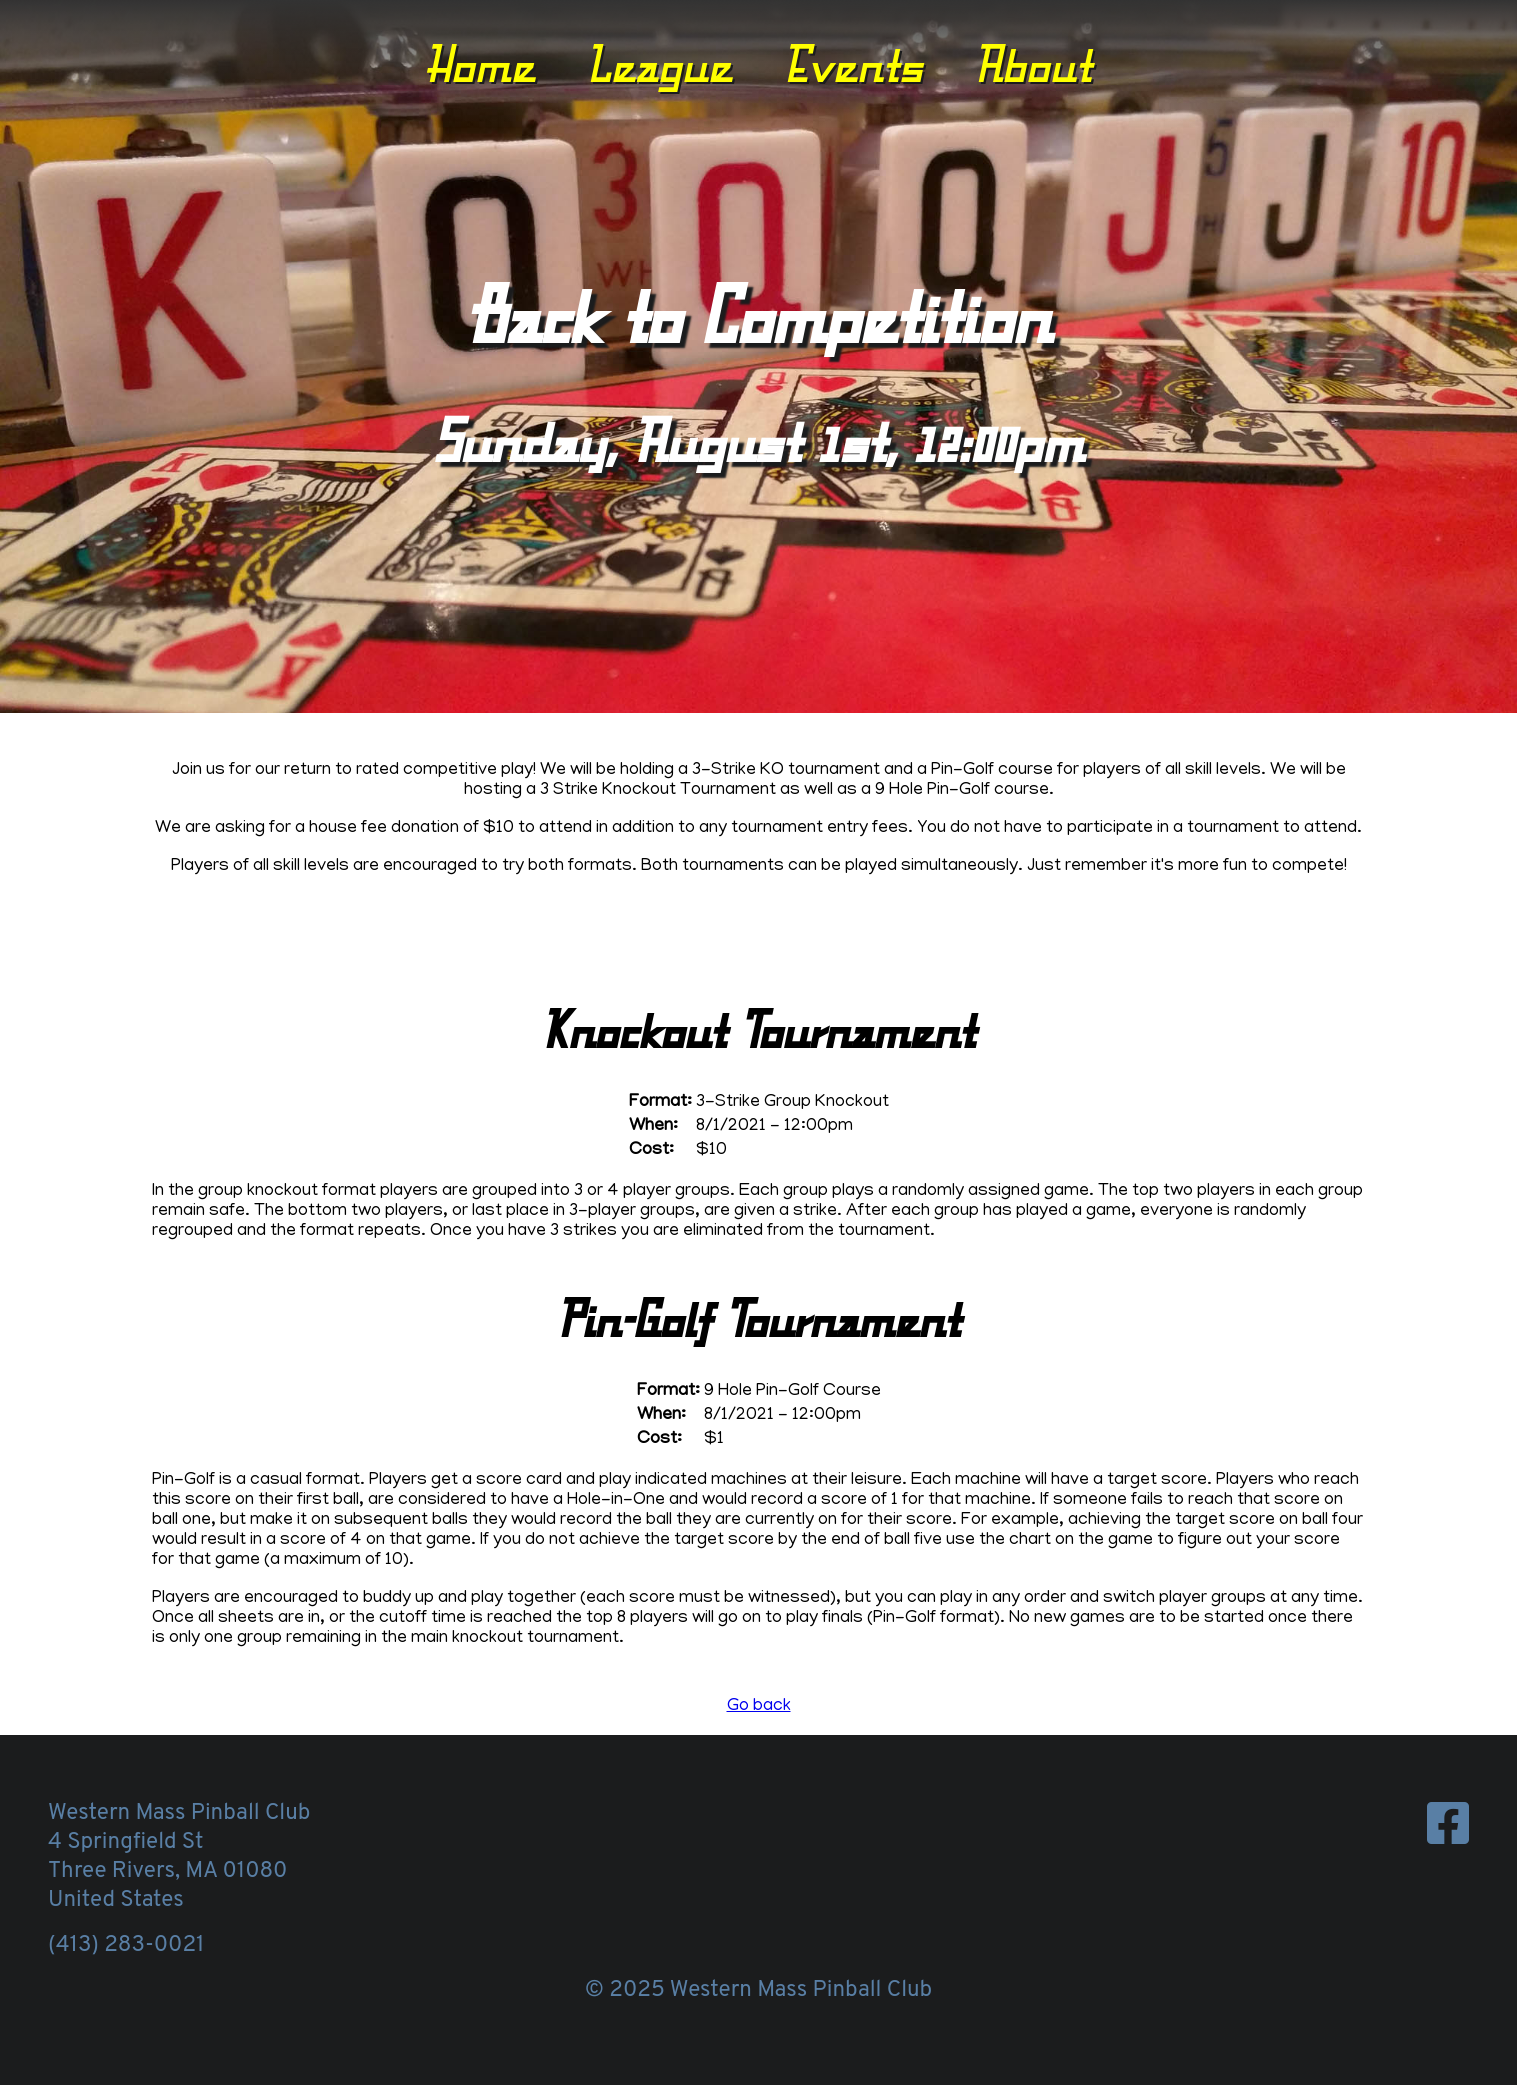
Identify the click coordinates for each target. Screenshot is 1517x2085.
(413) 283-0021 (126, 1945)
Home (480, 63)
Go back (759, 1707)
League (659, 63)
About (1033, 63)
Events (853, 63)
